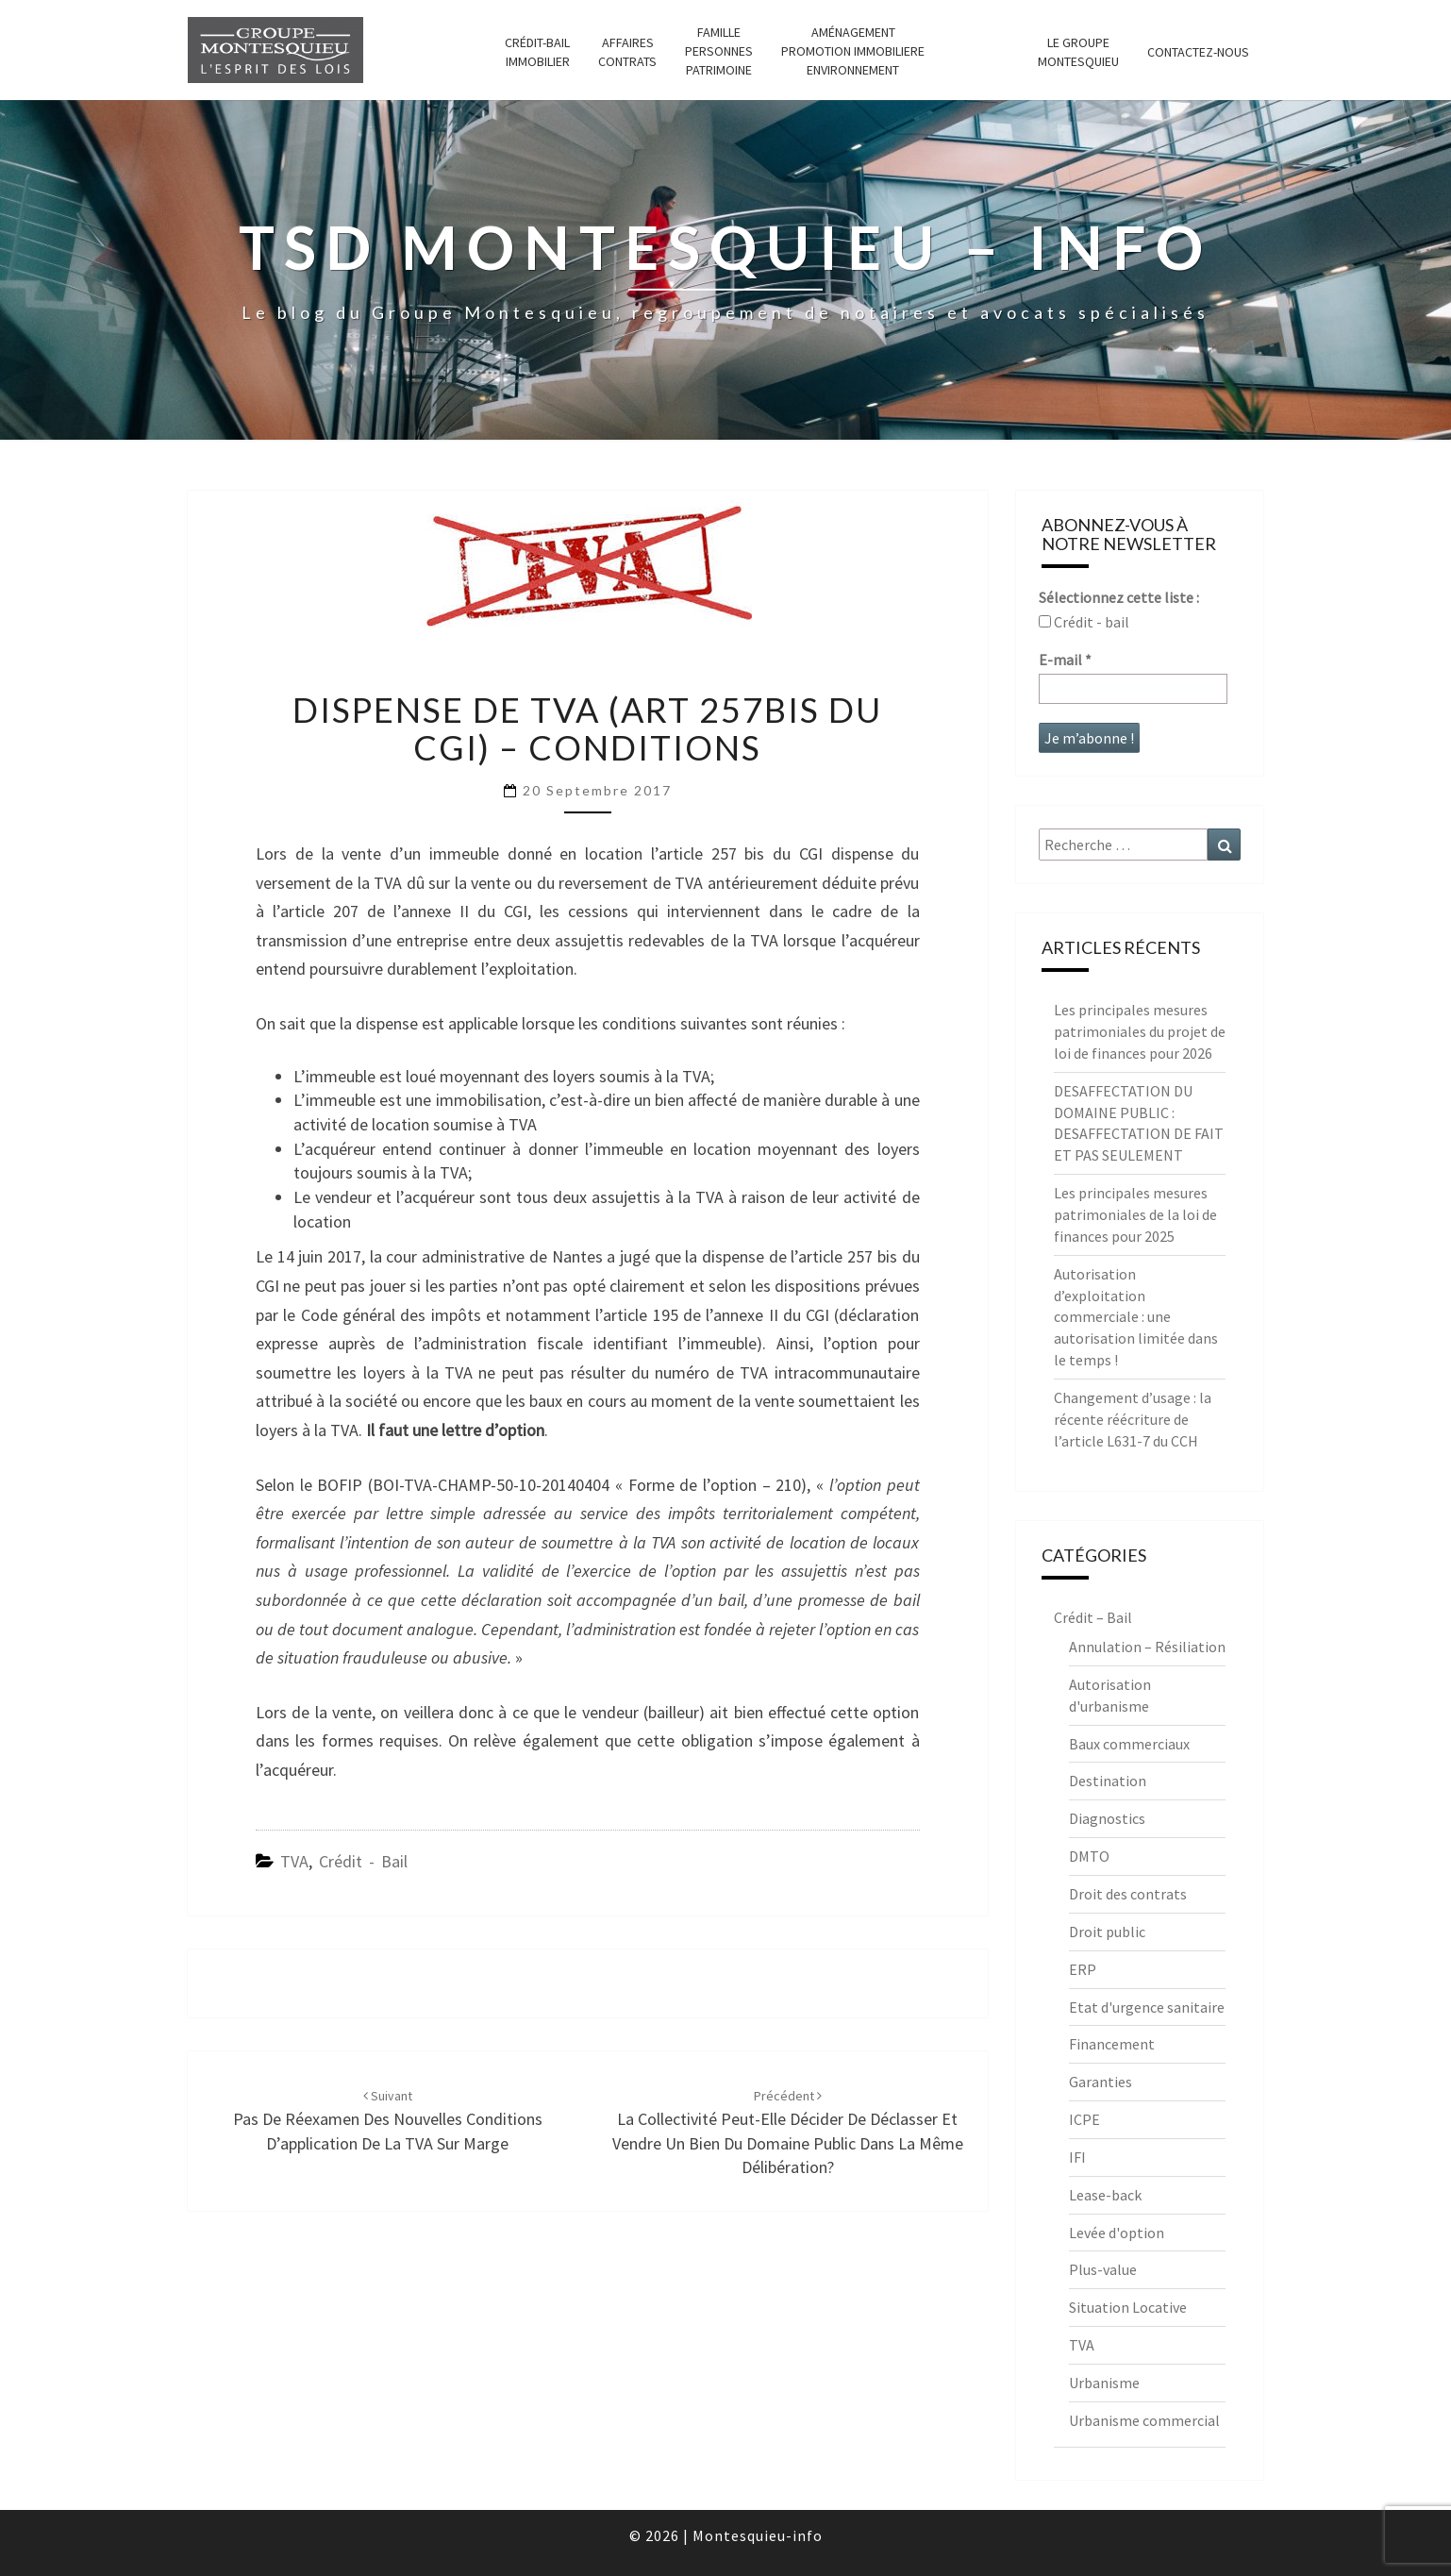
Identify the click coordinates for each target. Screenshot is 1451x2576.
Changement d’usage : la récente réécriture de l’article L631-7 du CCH (1132, 1419)
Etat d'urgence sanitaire (1147, 2007)
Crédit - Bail (363, 1861)
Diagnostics (1107, 1818)
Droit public (1107, 1931)
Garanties (1100, 2081)
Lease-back (1105, 2194)
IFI (1077, 2157)
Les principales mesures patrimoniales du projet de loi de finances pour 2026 (1140, 1031)
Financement (1112, 2043)
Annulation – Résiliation (1147, 1646)
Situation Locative (1128, 2307)
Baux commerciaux (1129, 1743)
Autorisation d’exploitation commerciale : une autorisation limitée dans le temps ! (1136, 1316)
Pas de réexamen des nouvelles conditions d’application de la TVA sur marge (387, 2120)
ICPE (1084, 2119)
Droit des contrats (1128, 1893)
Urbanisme (1104, 2382)
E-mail (1065, 659)
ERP (1082, 1969)
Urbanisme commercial (1144, 2420)
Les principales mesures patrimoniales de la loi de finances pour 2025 (1135, 1214)
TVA (294, 1861)
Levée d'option (1116, 2232)
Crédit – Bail (1093, 1617)
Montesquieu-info (757, 2535)
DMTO (1089, 1856)
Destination (1107, 1780)
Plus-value (1103, 2269)
